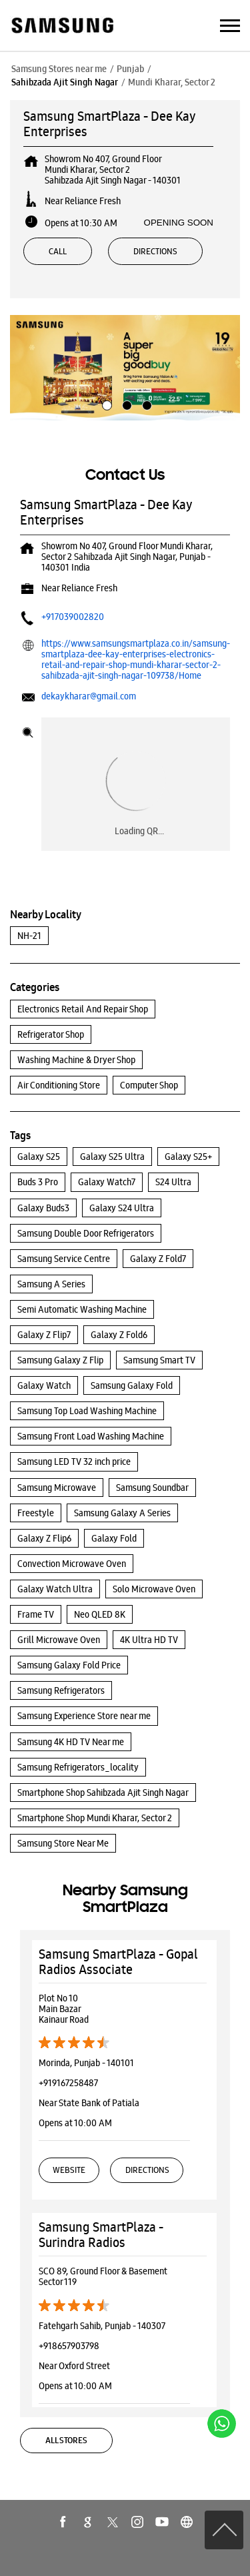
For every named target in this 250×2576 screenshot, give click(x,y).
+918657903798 (69, 2346)
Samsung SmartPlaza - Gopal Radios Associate (118, 1961)
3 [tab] (145, 403)
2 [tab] (125, 403)
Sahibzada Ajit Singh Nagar (64, 82)
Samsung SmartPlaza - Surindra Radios (101, 2234)
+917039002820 (72, 617)
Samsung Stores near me (59, 69)
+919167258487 (68, 2083)
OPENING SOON (178, 223)
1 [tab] (105, 403)
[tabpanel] (125, 367)
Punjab (130, 69)
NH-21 (29, 936)
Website (69, 2170)
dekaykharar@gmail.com (88, 696)
